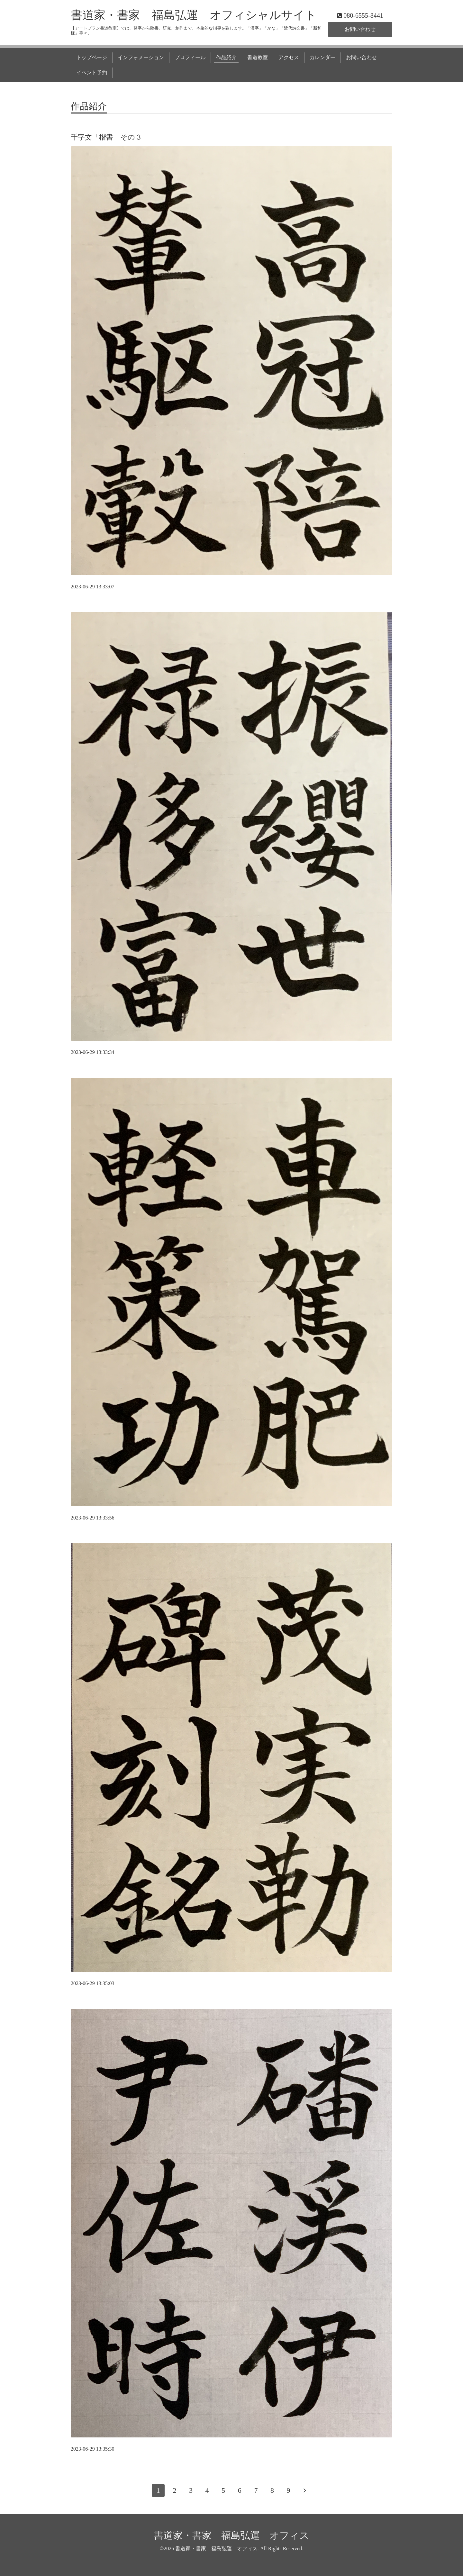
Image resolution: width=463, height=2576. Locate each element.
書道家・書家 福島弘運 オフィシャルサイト (194, 15)
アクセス (288, 57)
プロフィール (190, 57)
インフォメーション (141, 57)
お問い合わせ (360, 29)
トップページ (91, 57)
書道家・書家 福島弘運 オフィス (231, 2535)
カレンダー (322, 57)
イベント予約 (91, 72)
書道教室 (257, 57)
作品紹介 (226, 57)
